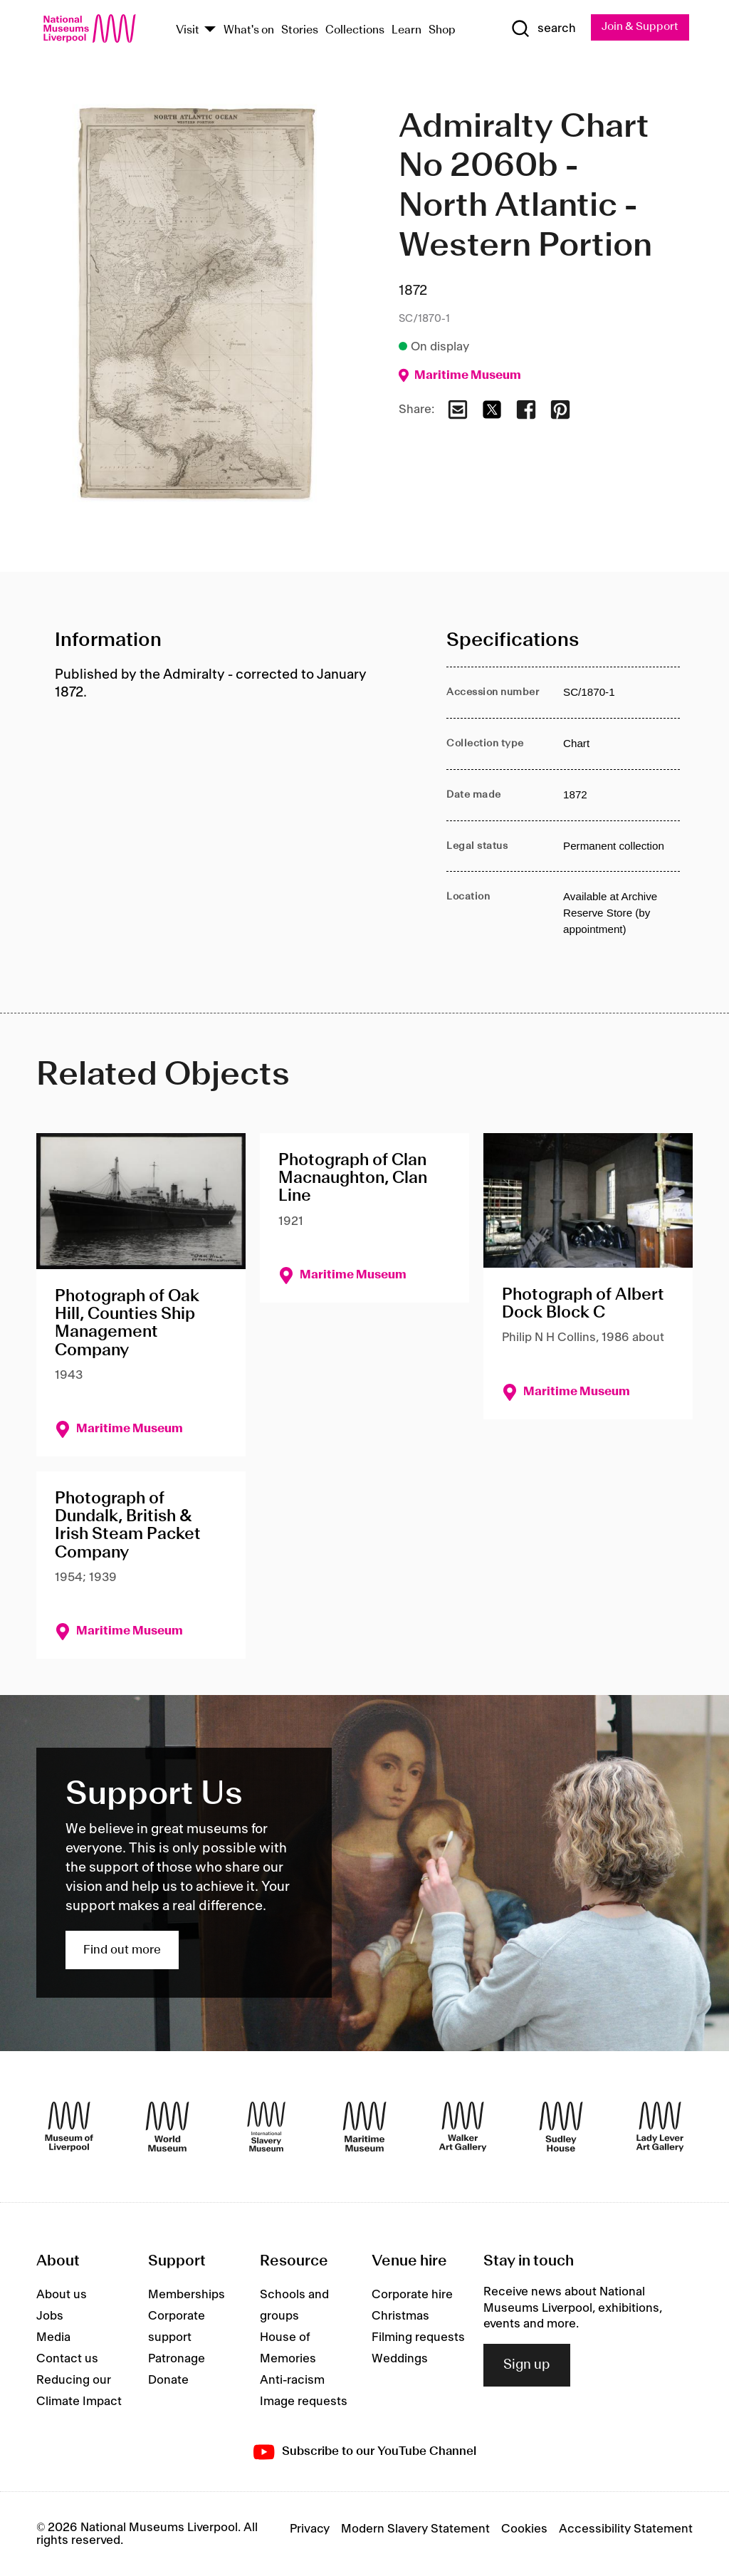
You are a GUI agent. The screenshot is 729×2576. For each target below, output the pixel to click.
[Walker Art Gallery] (462, 2127)
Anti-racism (292, 2380)
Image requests (303, 2402)
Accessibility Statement (626, 2529)
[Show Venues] (210, 30)
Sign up (526, 2365)
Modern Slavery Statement (415, 2529)
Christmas (400, 2316)
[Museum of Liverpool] (69, 2127)
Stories (299, 30)
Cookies (524, 2529)
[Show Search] (542, 29)
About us (61, 2295)
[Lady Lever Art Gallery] (660, 2127)
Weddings (400, 2359)
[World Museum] (167, 2127)
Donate (168, 2380)
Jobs (49, 2316)
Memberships (186, 2295)
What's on (249, 30)
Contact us (67, 2359)
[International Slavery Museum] (266, 2127)
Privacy (310, 2529)
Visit (187, 30)
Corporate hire (412, 2295)
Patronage (176, 2359)
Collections (354, 30)
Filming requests (418, 2338)
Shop (442, 30)
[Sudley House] (561, 2127)
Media (53, 2338)
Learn (406, 30)
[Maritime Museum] (364, 2127)
